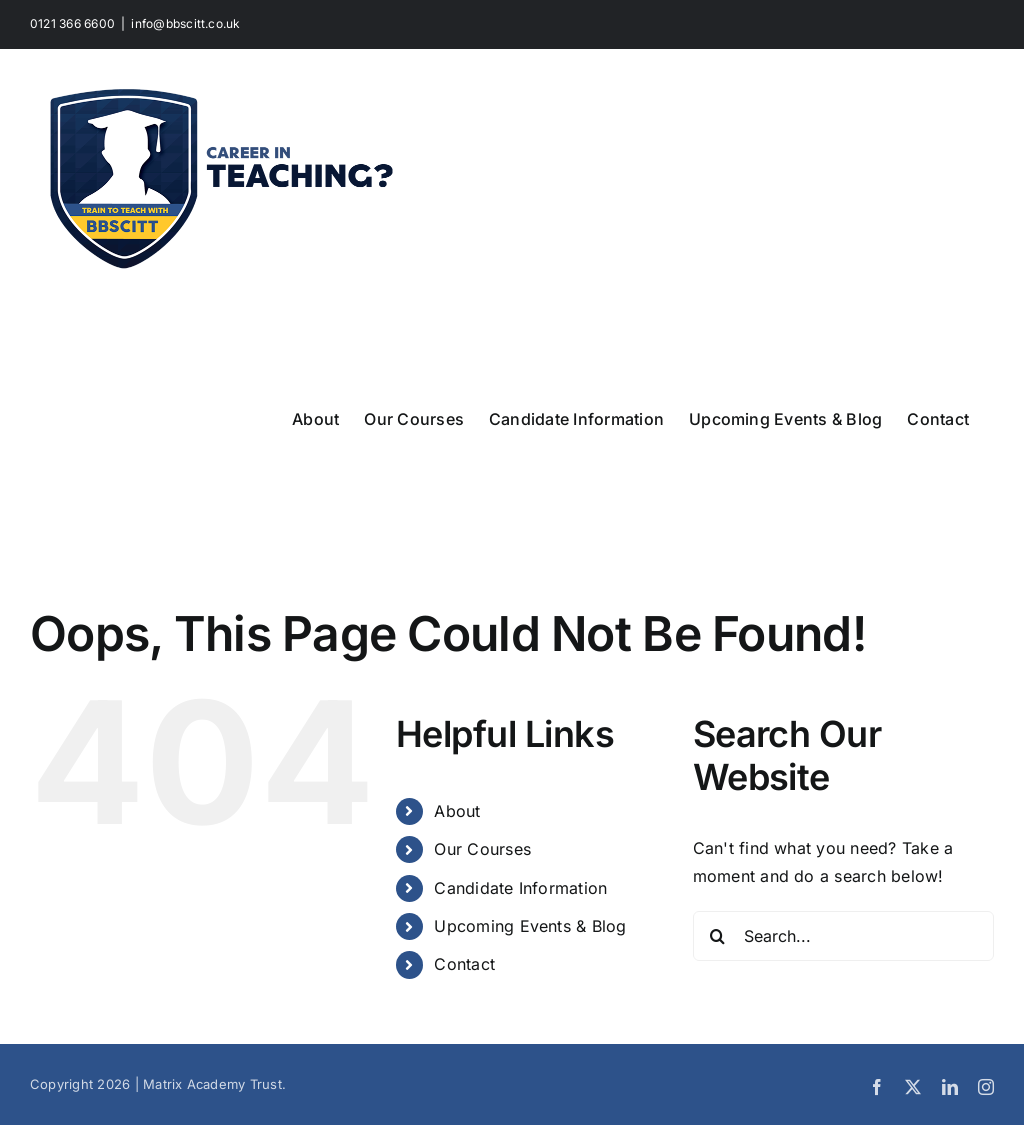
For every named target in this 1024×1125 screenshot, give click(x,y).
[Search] (718, 936)
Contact (464, 964)
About (457, 811)
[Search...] (843, 936)
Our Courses (482, 849)
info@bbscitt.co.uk (185, 23)
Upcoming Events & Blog (530, 926)
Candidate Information (520, 888)
